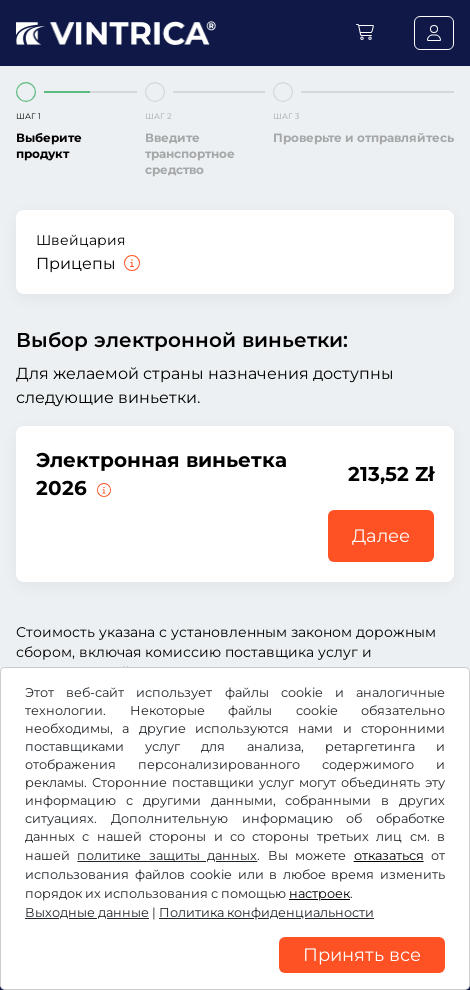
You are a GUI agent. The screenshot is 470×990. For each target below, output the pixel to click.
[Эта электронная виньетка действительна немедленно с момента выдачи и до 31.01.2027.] (102, 488)
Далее (381, 536)
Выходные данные (87, 912)
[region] (235, 975)
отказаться (389, 855)
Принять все (362, 955)
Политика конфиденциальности (266, 912)
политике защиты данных (167, 855)
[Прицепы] (130, 263)
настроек (319, 893)
